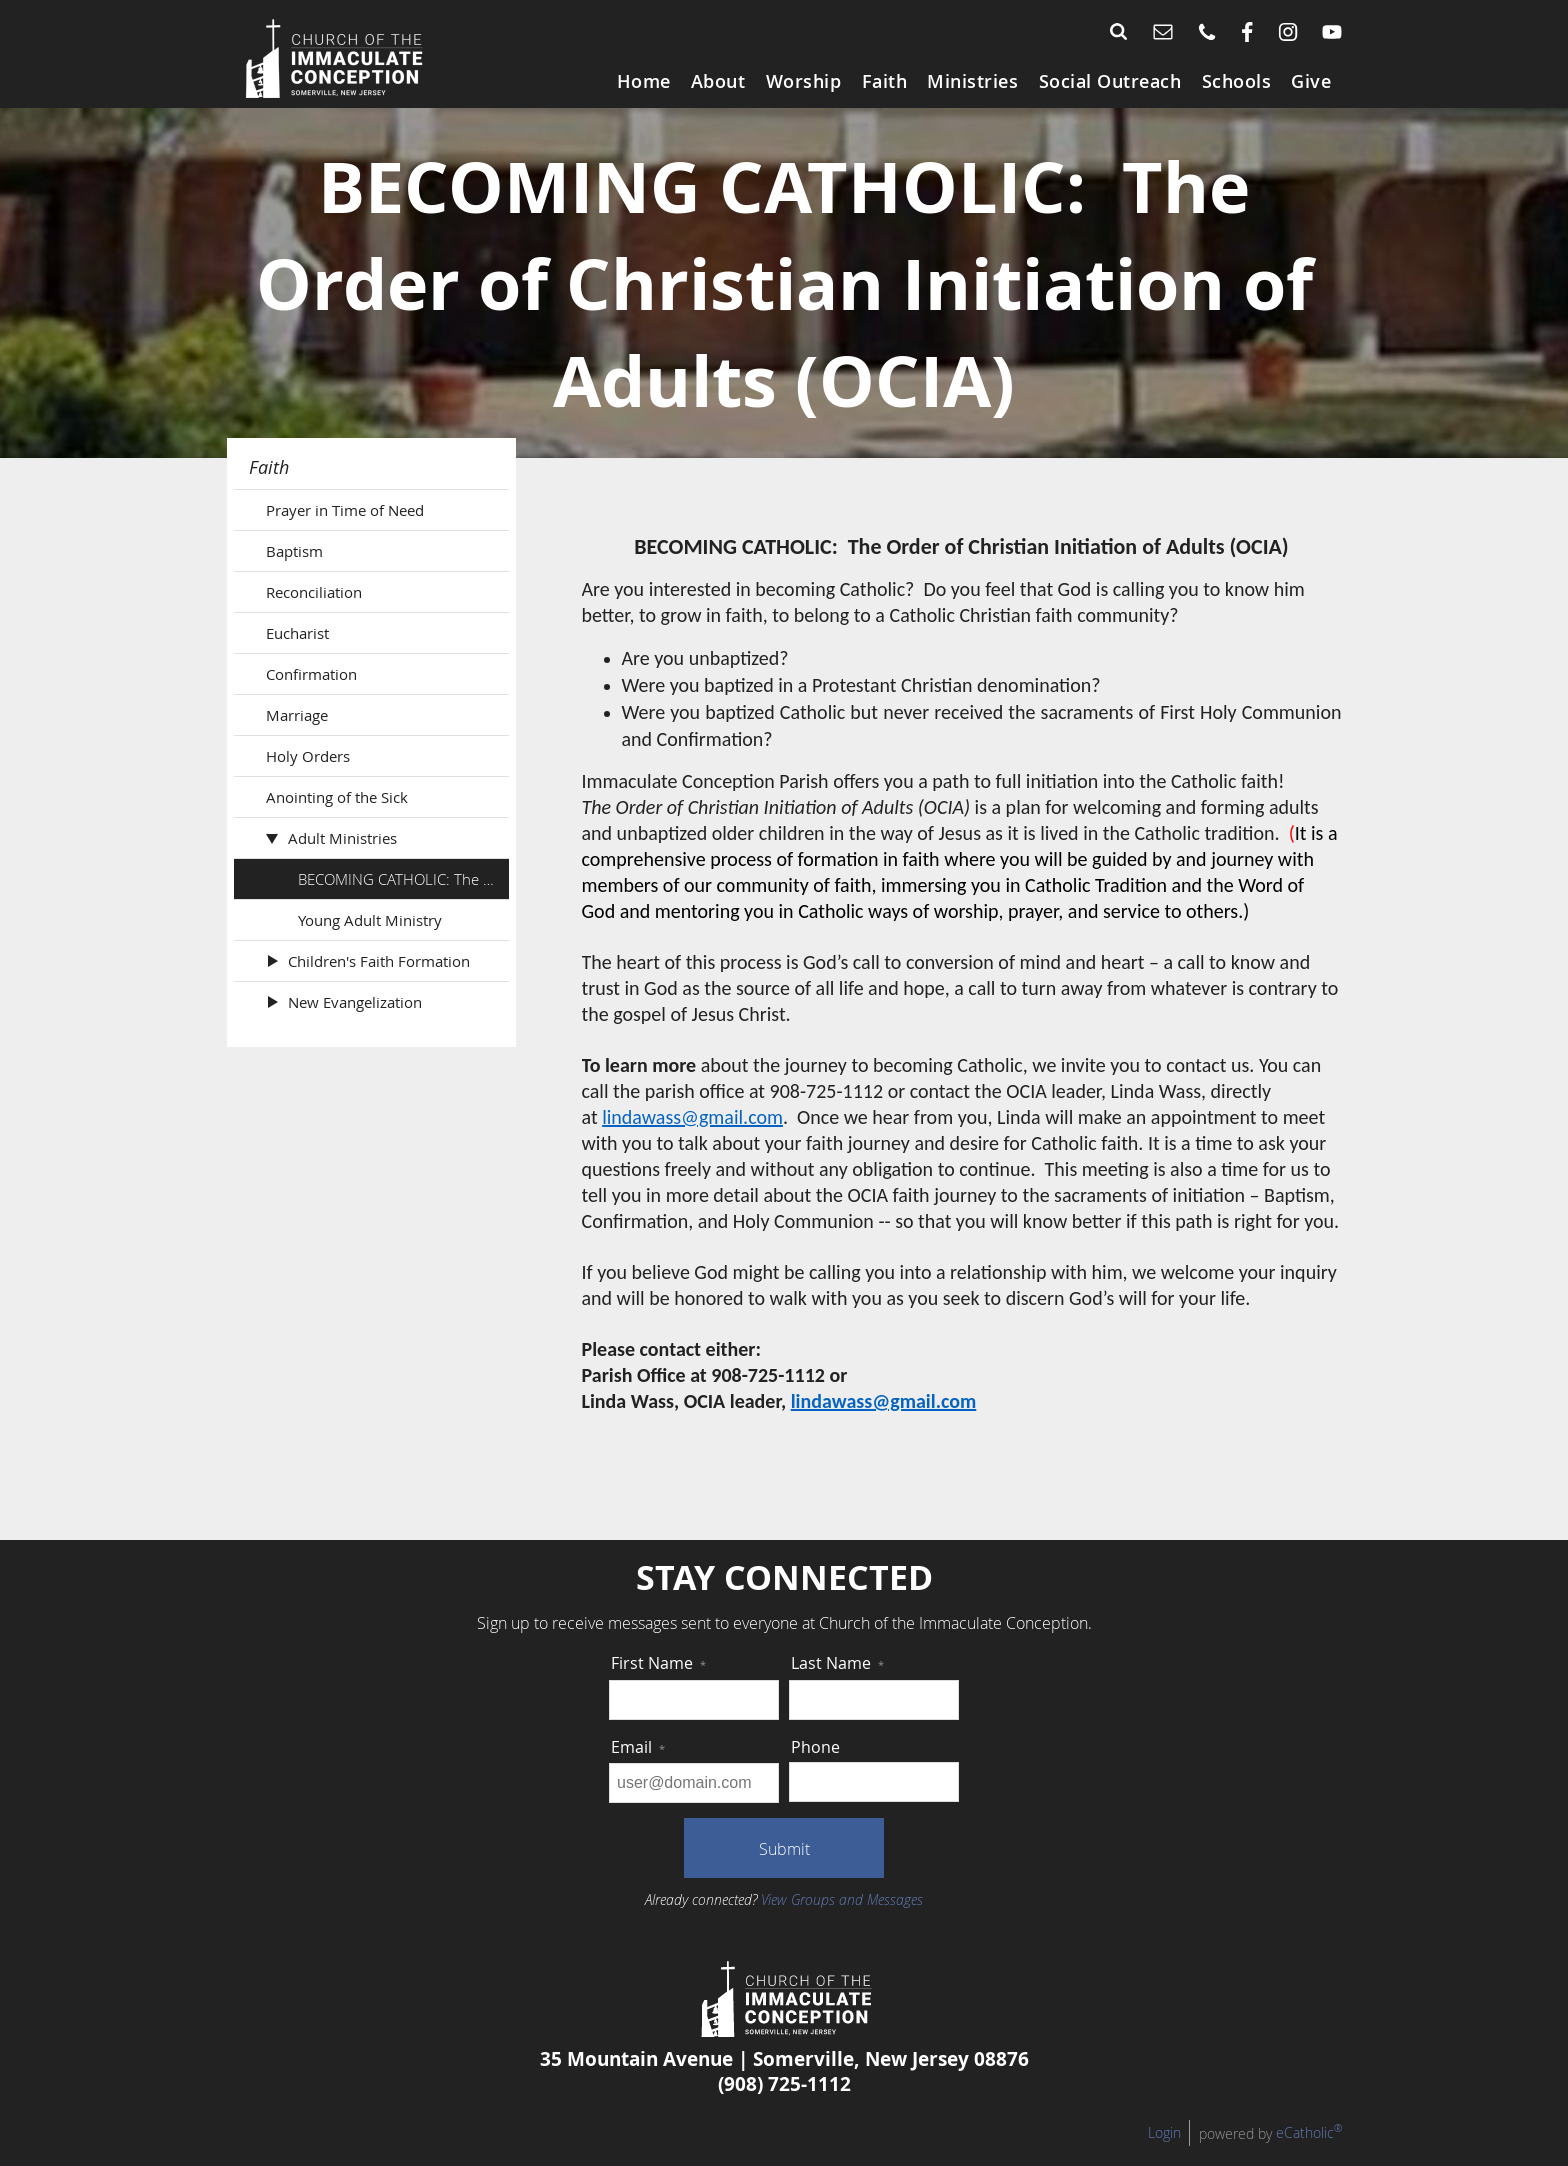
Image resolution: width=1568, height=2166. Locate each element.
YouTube (1332, 32)
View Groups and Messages (842, 1919)
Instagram (1288, 32)
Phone (1207, 32)
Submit (784, 1869)
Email (1163, 32)
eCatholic (1309, 2152)
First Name (658, 1683)
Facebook (1247, 32)
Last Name (837, 1683)
